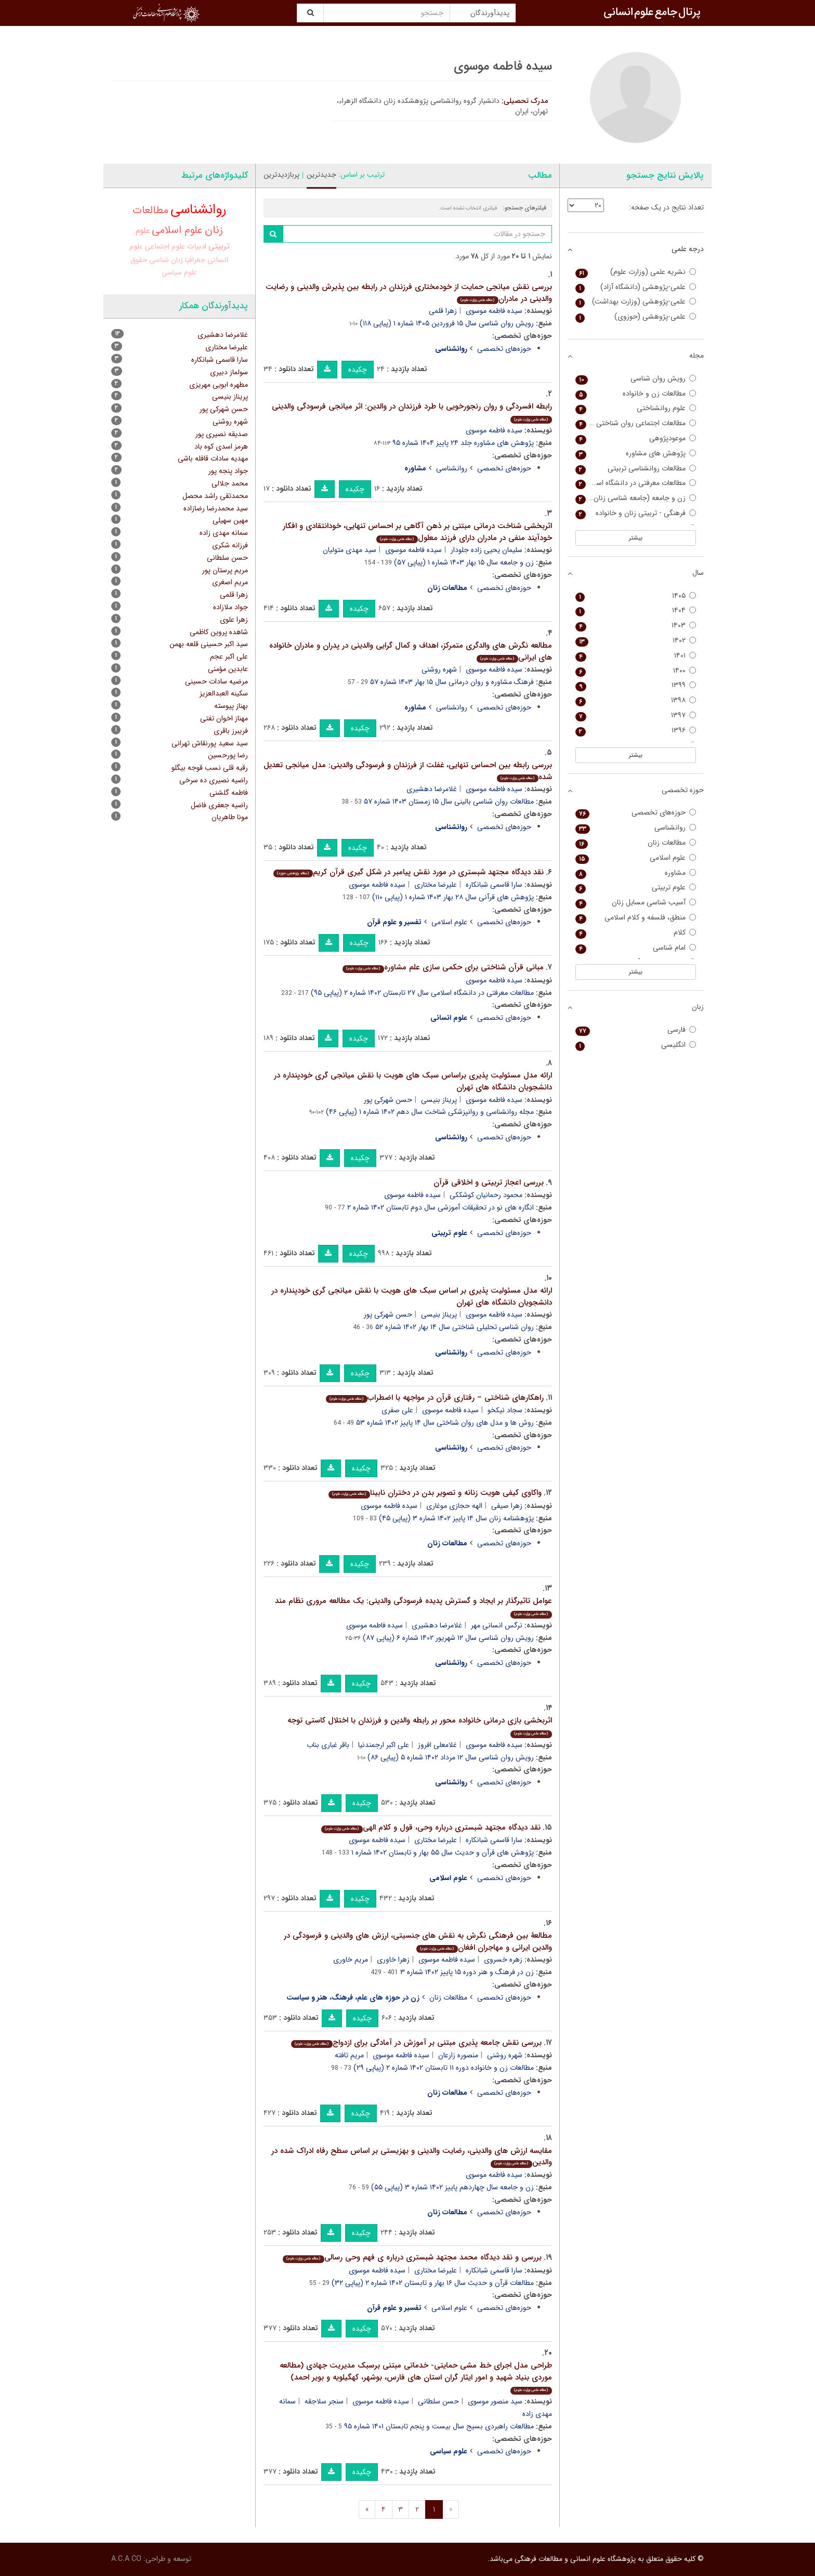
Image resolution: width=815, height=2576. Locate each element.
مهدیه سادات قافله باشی (213, 458)
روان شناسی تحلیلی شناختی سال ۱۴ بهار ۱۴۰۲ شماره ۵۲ (454, 1327)
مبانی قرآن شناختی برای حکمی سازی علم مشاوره (443, 967)
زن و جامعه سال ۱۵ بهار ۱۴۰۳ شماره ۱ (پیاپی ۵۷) (464, 562)
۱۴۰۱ (635, 656)
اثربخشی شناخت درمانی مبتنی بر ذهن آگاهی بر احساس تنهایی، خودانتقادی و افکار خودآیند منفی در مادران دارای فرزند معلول (417, 532)
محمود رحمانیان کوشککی (486, 1195)
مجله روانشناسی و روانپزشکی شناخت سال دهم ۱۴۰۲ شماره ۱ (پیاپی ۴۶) (430, 1112)
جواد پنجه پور (228, 471)
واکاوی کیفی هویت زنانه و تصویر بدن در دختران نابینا (434, 1493)
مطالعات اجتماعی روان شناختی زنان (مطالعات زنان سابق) (635, 423)
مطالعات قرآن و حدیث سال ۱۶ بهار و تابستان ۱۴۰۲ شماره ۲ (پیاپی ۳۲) (433, 2283)
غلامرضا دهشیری (431, 789)
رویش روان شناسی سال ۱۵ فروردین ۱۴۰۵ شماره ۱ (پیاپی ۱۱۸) (447, 323)
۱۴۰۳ (635, 626)
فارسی (635, 1030)
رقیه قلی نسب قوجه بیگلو (210, 767)
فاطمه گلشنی (228, 792)
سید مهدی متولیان (349, 550)
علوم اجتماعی (165, 246)
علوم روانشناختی (635, 408)
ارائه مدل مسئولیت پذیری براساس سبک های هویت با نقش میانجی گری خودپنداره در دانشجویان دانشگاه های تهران (413, 1081)
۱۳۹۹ (635, 685)
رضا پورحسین (228, 755)
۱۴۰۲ (635, 641)
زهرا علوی (234, 619)
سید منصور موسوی (495, 2401)
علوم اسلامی (449, 922)
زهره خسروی (503, 1959)
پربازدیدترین (281, 174)
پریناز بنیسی (439, 1100)
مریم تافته (349, 2055)
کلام (635, 933)
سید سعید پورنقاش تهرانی (210, 743)
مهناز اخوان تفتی (224, 718)
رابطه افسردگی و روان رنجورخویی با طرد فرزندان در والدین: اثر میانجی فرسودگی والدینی (412, 412)
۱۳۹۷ (635, 715)
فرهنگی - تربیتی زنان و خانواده (635, 513)
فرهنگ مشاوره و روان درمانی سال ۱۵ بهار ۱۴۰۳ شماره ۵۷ (452, 682)
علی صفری (397, 1410)
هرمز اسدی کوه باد (221, 446)
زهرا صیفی (506, 1506)
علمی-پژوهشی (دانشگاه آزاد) (635, 287)
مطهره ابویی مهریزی (218, 384)
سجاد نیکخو (505, 1410)
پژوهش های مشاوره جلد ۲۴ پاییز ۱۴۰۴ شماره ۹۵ (463, 443)
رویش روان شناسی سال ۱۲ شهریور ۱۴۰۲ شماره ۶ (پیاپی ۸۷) (448, 1638)
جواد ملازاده (230, 607)
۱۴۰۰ (635, 671)
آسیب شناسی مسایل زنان (635, 903)
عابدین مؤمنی (228, 669)
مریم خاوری (350, 1959)
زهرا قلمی (443, 311)
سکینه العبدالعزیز (224, 693)
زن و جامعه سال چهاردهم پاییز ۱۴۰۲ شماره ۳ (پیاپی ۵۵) (452, 2187)
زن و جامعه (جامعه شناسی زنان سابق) (635, 498)
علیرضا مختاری (435, 884)
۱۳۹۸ (635, 700)
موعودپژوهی (635, 438)
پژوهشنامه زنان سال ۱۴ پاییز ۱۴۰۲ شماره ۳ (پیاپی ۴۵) (456, 1518)
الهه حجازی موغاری (454, 1506)
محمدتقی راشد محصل (215, 496)
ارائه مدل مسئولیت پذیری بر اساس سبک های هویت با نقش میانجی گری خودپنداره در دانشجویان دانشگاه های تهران (411, 1296)
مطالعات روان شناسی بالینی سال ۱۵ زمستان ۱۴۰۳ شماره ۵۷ (449, 801)
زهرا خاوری (393, 1959)
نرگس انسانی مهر (496, 1625)
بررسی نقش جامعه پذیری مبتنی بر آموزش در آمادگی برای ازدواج (416, 2042)
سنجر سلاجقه (324, 2401)
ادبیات (196, 247)
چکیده (357, 369)
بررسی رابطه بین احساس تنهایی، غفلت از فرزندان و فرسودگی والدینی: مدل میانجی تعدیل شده (408, 771)
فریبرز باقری (231, 731)
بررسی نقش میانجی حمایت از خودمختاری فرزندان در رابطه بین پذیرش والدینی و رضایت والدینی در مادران (409, 293)
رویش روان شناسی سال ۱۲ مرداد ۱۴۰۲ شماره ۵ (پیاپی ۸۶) (450, 1757)
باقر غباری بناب (328, 1745)
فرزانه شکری (230, 545)
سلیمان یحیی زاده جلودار (486, 550)
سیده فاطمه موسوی (494, 311)
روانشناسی (451, 468)
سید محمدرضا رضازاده (215, 508)
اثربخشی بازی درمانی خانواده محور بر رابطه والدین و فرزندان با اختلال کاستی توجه (419, 1726)
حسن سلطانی (438, 2401)
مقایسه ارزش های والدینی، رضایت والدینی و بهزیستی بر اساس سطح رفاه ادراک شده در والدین (411, 2157)
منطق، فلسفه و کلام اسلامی (635, 918)
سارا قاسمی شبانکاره (494, 884)
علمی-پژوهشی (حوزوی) (635, 317)
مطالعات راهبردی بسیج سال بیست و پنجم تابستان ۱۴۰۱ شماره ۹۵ (439, 2426)
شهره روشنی (439, 669)
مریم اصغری (230, 582)
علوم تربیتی (635, 887)
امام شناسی (635, 948)
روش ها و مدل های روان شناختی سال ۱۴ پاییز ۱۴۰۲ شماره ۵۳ (445, 1422)
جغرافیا (195, 260)
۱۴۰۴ (635, 610)
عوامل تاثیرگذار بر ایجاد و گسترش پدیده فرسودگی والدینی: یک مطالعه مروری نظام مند (413, 1606)
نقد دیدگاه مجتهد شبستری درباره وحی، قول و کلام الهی (430, 1827)
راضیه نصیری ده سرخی (213, 780)
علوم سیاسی (179, 272)
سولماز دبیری (229, 372)
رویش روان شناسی (635, 379)
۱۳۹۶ (635, 731)
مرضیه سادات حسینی (216, 681)
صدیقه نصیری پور (221, 434)
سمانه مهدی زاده (224, 532)
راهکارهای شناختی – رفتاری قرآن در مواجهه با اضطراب (434, 1397)
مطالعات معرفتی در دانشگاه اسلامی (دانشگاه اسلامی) (635, 483)
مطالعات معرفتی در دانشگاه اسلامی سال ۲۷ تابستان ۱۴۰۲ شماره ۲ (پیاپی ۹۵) (422, 992)
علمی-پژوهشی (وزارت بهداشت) (635, 302)
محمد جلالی (230, 483)
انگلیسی (635, 1045)
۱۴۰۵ (635, 596)
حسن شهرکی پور (388, 1100)
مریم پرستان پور (225, 570)
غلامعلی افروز (437, 1745)
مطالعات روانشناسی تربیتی (635, 469)
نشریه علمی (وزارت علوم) (635, 272)
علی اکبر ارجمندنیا (383, 1745)
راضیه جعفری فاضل (219, 805)
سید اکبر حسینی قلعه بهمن (208, 644)
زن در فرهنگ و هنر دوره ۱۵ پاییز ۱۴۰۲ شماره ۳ (467, 1972)
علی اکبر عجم (229, 656)
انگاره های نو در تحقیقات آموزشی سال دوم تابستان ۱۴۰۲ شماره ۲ (440, 1207)
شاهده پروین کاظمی (219, 632)
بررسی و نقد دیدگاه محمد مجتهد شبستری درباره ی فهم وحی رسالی (412, 2257)
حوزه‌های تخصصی (504, 348)
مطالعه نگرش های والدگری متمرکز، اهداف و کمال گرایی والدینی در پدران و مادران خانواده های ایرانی (410, 651)
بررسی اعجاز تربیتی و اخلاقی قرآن (488, 1182)
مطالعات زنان (448, 1997)
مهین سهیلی (230, 520)
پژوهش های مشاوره (635, 453)
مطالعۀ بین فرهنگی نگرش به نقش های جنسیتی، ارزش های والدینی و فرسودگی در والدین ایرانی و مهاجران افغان (418, 1941)
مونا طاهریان (230, 817)
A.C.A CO (126, 2559)
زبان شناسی (166, 260)
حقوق (138, 260)
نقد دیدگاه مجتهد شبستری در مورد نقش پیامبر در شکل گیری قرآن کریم (408, 872)
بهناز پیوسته (231, 706)
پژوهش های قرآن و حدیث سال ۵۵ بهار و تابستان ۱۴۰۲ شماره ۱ (442, 1852)
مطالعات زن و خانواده (635, 394)
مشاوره (635, 873)
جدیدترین (321, 174)
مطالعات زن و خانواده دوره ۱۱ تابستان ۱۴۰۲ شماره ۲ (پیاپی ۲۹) (443, 2067)
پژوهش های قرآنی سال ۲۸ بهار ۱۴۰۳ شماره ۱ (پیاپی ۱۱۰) (453, 897)
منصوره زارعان (458, 2055)
